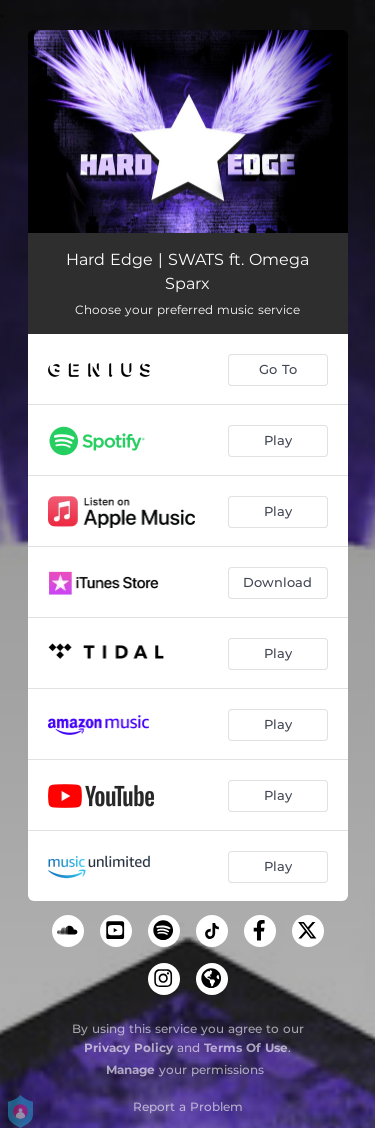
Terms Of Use (246, 1047)
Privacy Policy (128, 1047)
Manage (130, 1069)
